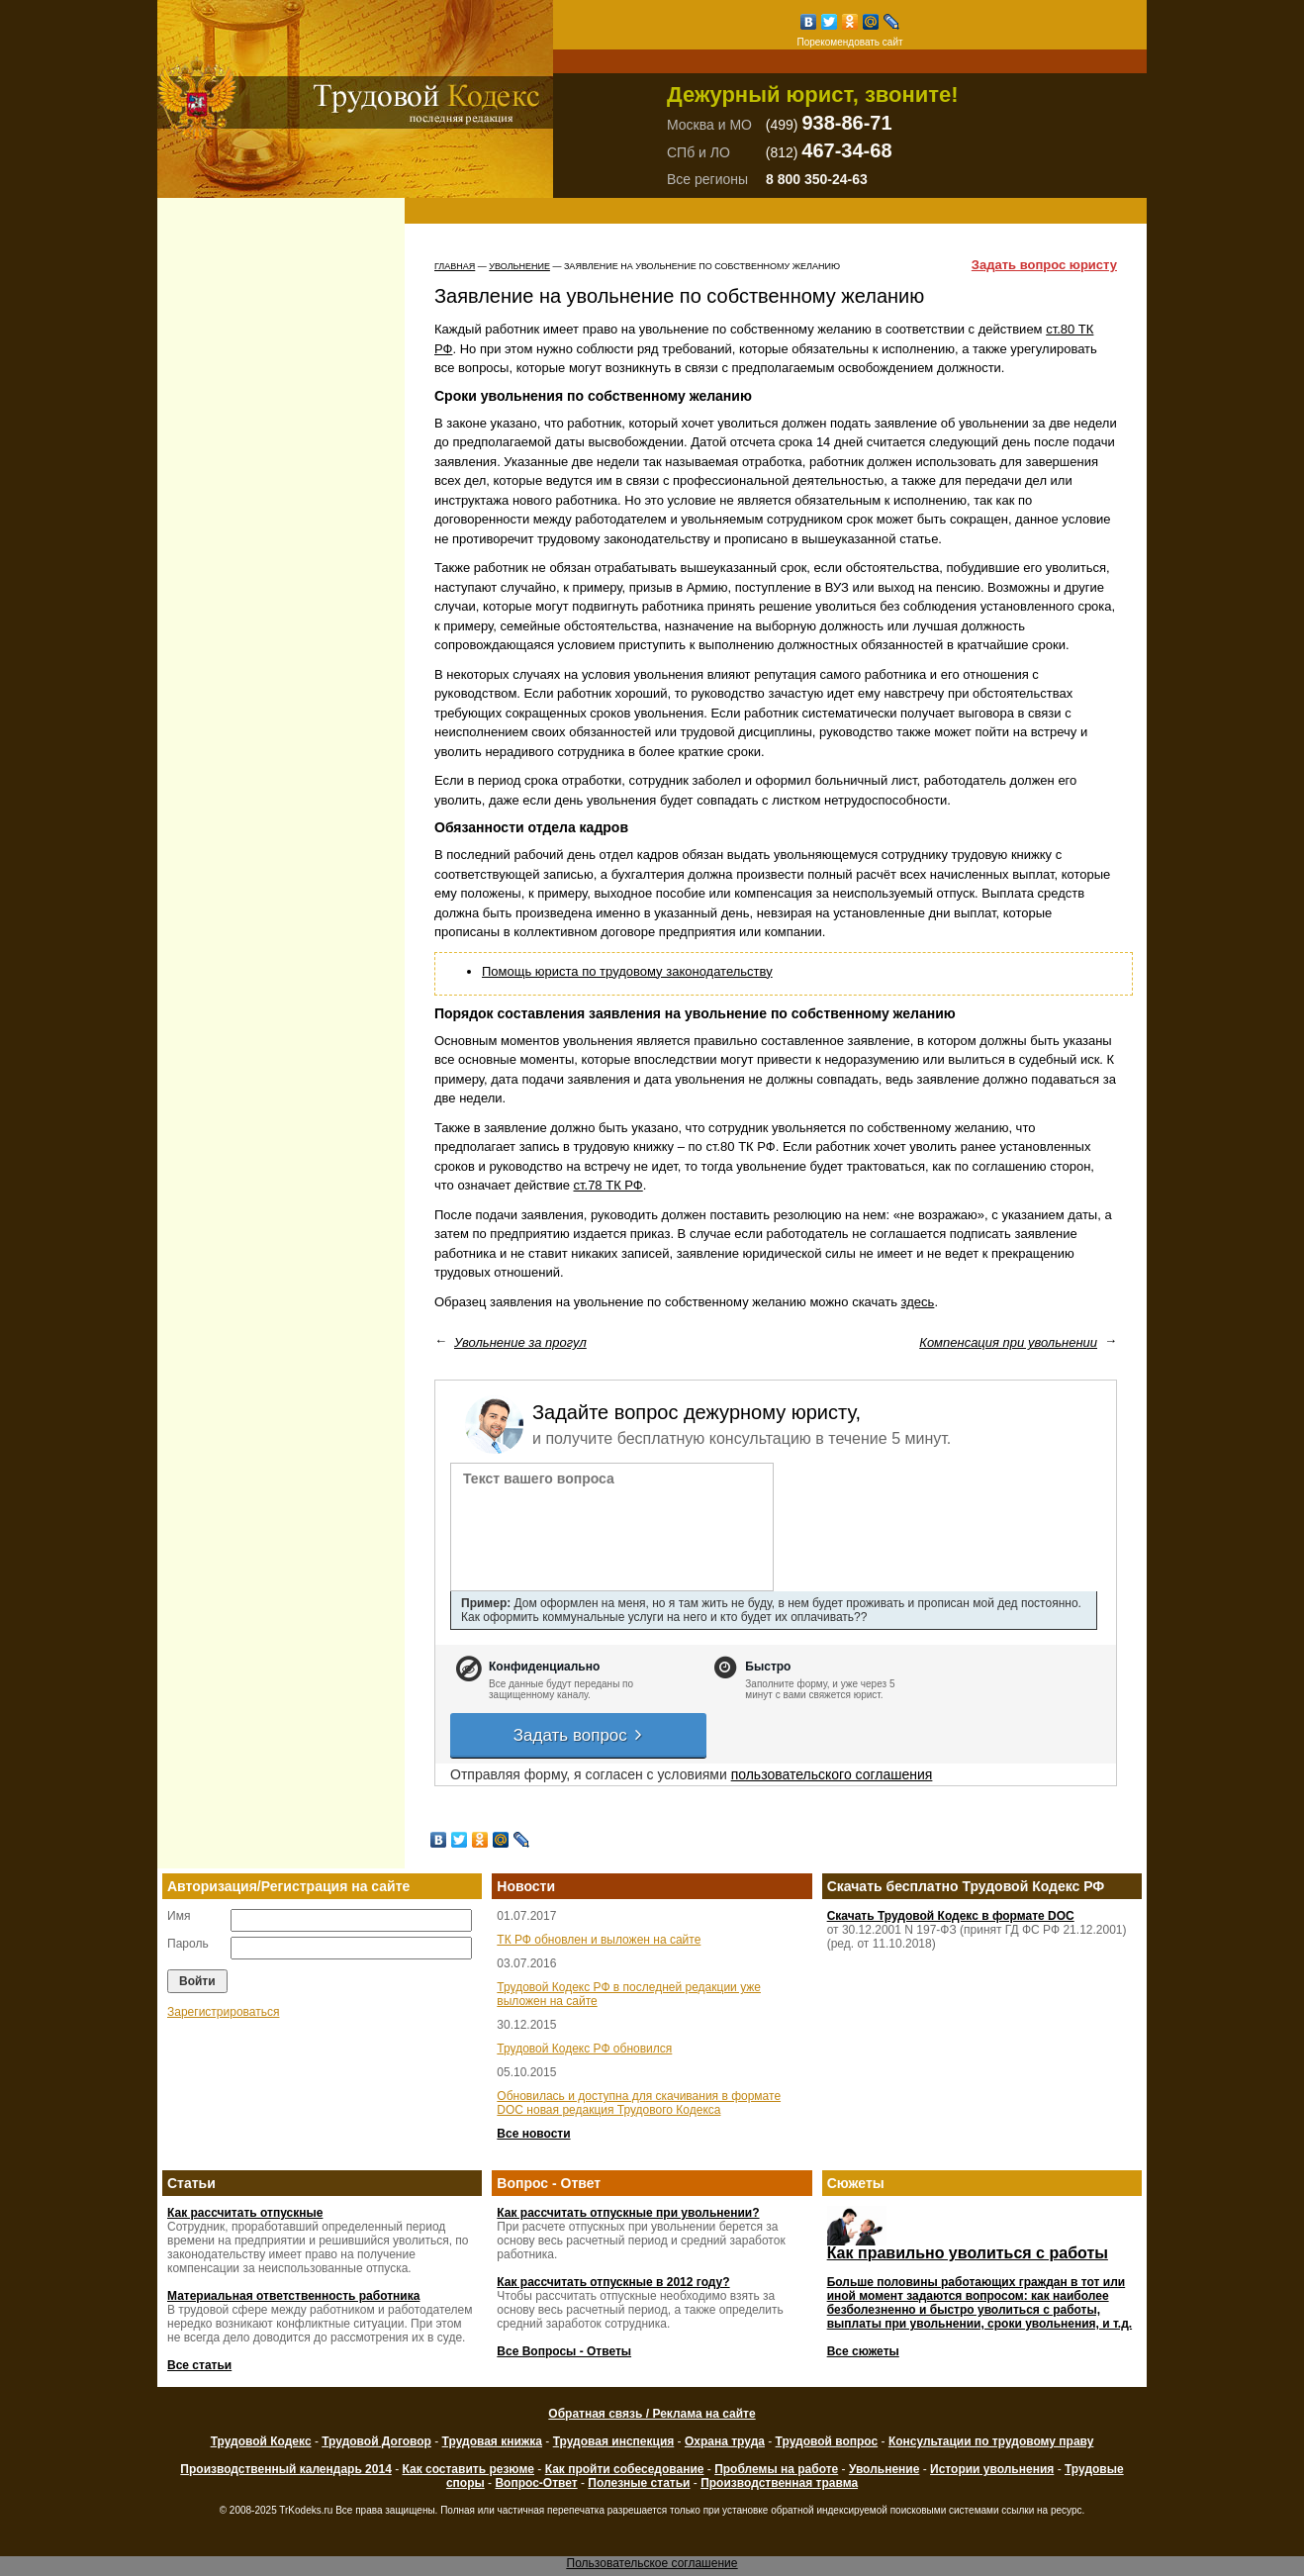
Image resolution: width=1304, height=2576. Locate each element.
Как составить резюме (468, 2469)
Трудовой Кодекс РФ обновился (584, 2048)
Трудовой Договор (376, 2441)
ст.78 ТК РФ (608, 1185)
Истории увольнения (992, 2469)
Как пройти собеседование (624, 2469)
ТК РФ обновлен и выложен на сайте (598, 1940)
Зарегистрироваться (223, 2012)
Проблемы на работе (776, 2469)
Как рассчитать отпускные (245, 2213)
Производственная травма (779, 2483)
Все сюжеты (863, 2351)
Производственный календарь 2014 (285, 2469)
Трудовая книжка (492, 2441)
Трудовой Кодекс (261, 2441)
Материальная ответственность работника (293, 2296)
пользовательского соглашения (832, 1774)
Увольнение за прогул (520, 1343)
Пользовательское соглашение (652, 2563)
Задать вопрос (578, 1735)
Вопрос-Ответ (536, 2483)
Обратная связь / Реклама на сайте (651, 2414)
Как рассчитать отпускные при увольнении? (628, 2213)
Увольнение (519, 266)
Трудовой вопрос (827, 2441)
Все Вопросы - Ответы (564, 2351)
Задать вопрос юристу (1044, 265)
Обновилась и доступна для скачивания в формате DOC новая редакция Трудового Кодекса (639, 2103)
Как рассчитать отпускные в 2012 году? (613, 2282)
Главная (454, 266)
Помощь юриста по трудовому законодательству (627, 971)
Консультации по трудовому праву (990, 2441)
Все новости (533, 2134)
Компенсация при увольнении (1008, 1343)
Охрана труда (725, 2441)
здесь (918, 1301)
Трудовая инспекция (614, 2441)
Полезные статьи (639, 2483)
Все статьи (199, 2365)
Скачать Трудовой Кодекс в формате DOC (950, 1916)
